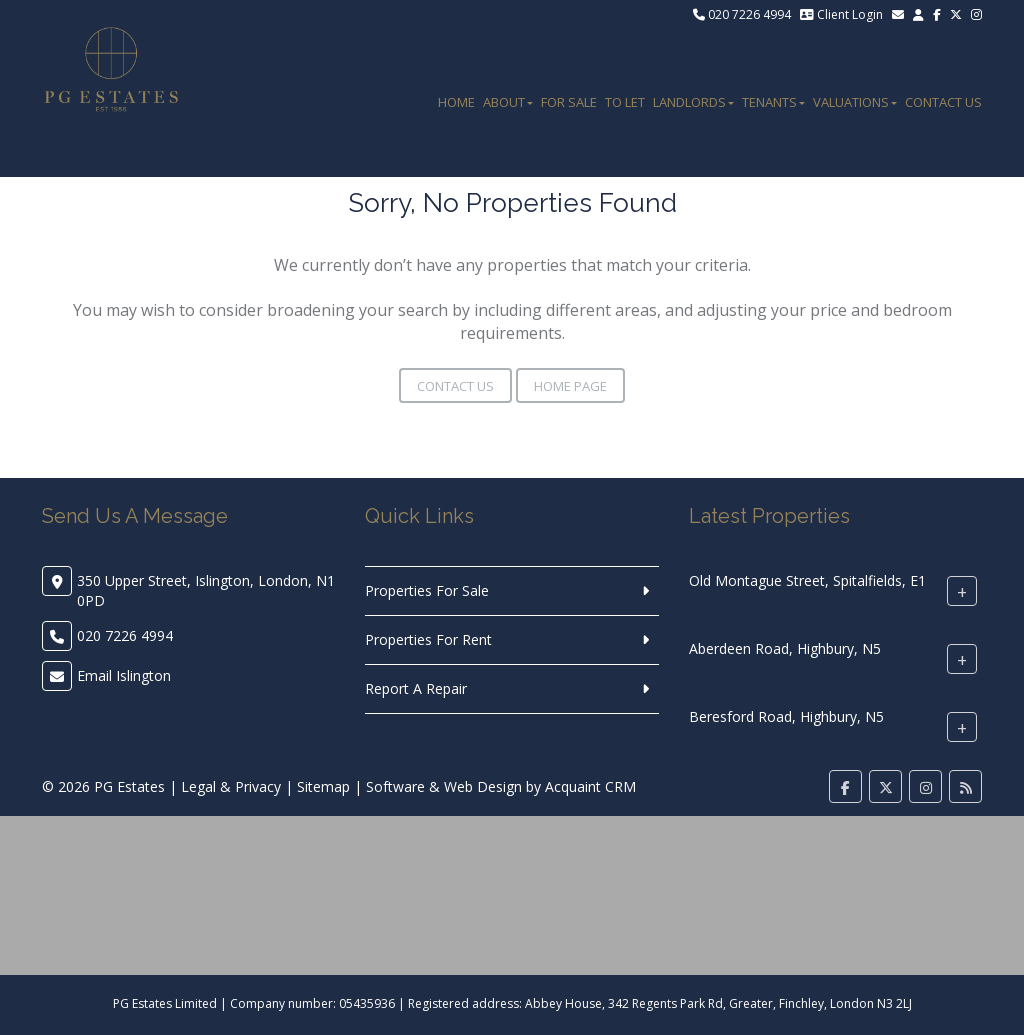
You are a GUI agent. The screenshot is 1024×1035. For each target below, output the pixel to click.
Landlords (693, 102)
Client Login (841, 14)
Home (456, 102)
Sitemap (323, 786)
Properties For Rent (428, 639)
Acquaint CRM (590, 786)
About (508, 102)
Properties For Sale (427, 590)
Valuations (855, 102)
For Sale (569, 102)
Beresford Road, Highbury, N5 (786, 716)
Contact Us (943, 102)
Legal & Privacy (231, 786)
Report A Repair (416, 688)
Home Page (570, 386)
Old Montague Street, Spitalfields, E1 (807, 580)
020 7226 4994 (742, 14)
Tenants (773, 102)
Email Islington (124, 675)
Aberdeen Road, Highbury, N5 (785, 648)
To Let (625, 102)
